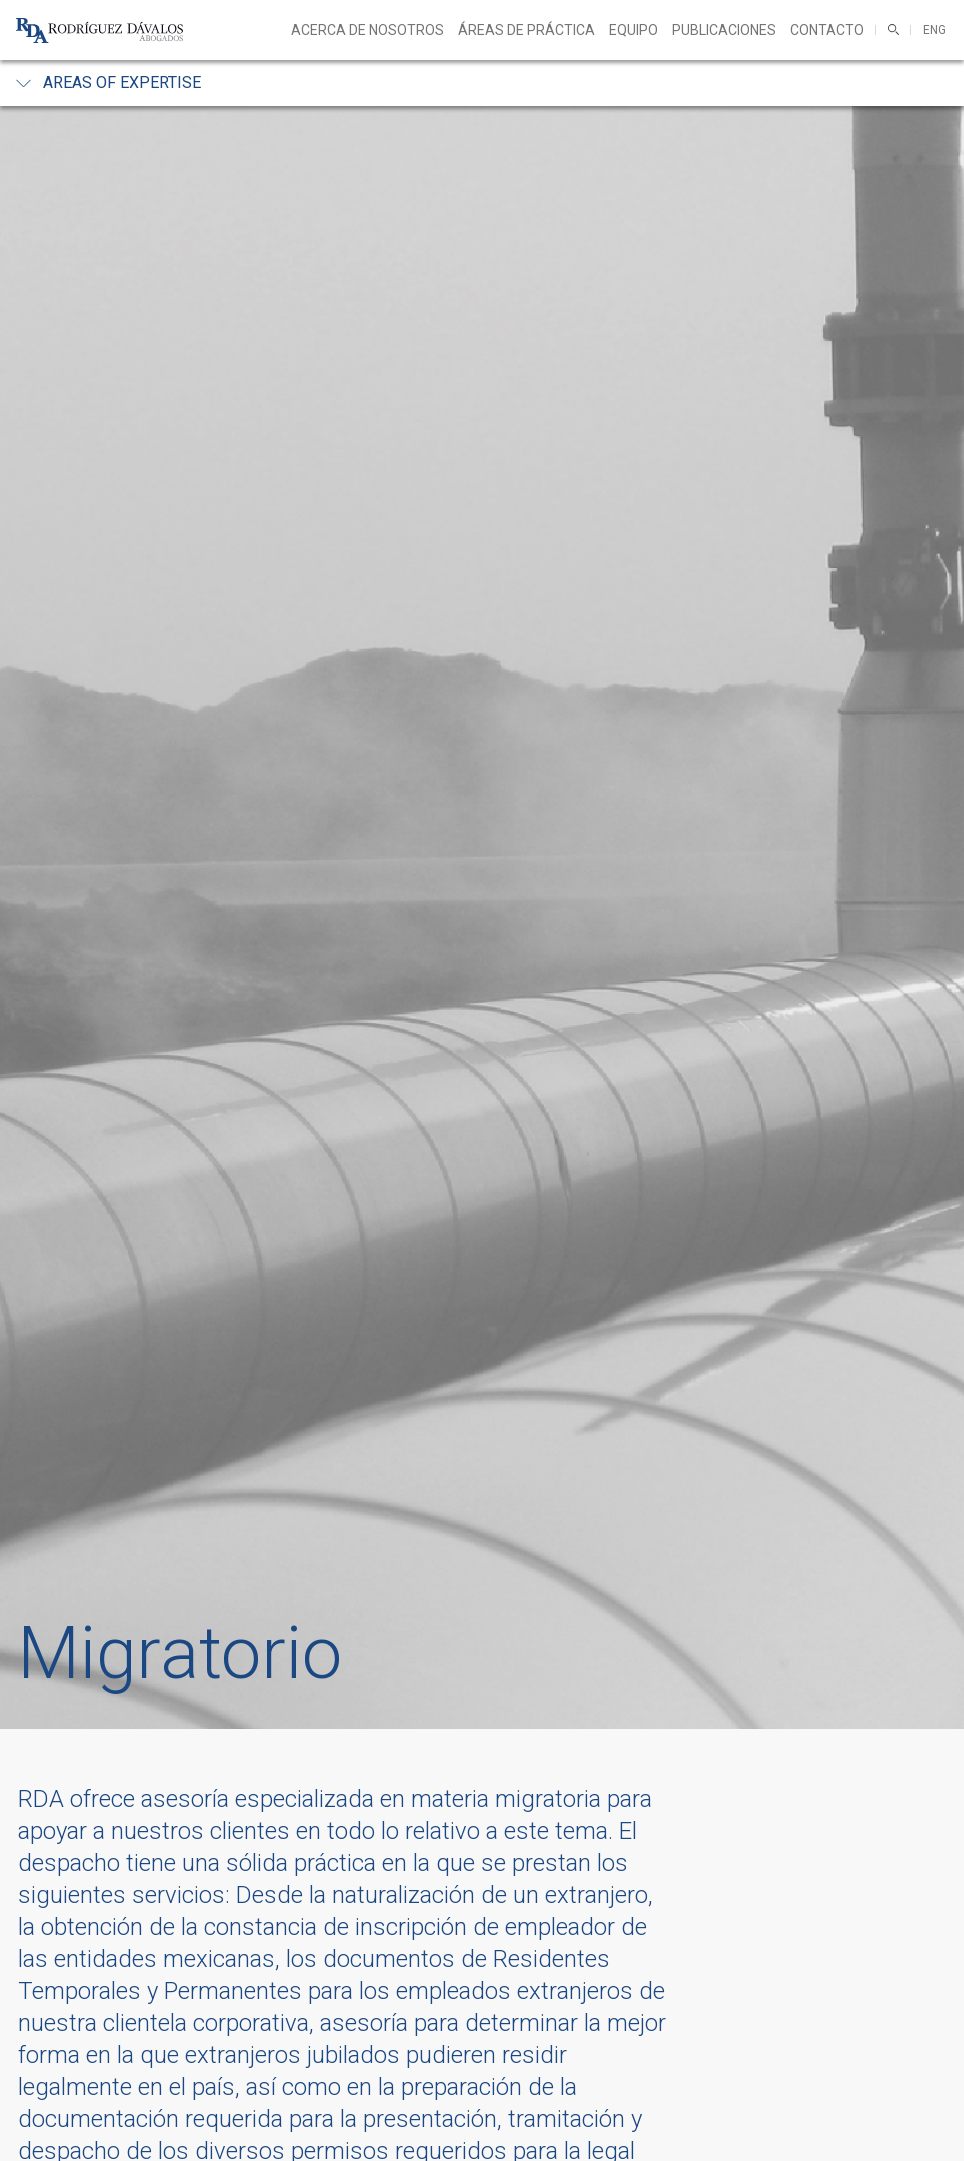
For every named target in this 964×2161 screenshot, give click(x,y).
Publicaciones (724, 30)
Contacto (827, 30)
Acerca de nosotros (367, 30)
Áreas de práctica (526, 30)
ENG (934, 30)
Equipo (633, 30)
